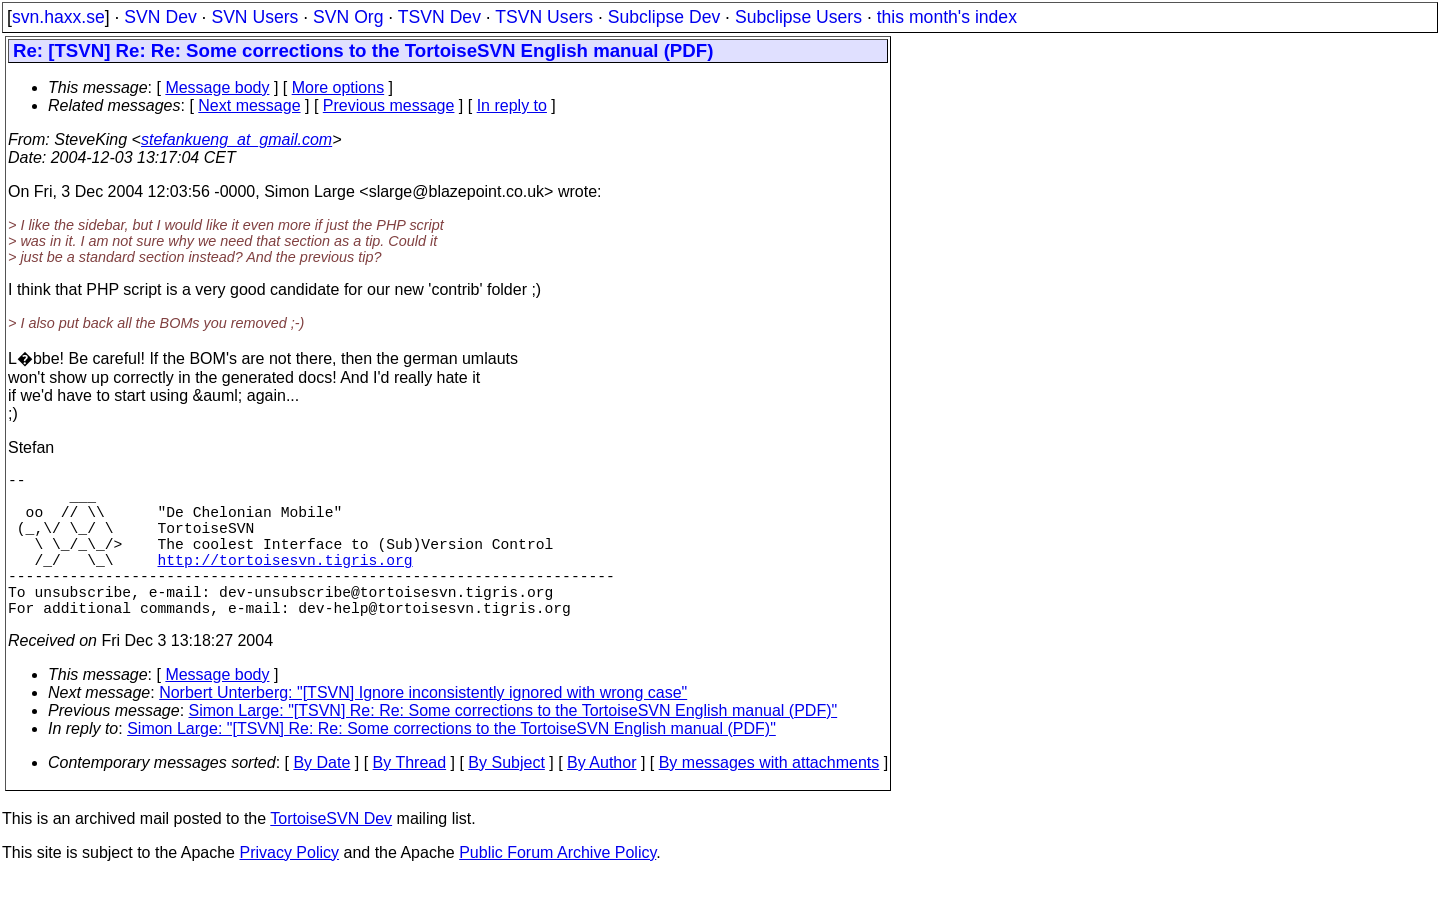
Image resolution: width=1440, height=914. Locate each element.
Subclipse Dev (664, 17)
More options (338, 87)
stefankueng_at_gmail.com (236, 139)
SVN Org (348, 17)
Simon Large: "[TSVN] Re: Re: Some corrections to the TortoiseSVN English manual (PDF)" (513, 746)
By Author (601, 798)
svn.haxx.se (58, 17)
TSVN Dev (439, 17)
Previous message (389, 105)
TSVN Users (544, 17)
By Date (321, 798)
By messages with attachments (769, 798)
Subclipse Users (798, 17)
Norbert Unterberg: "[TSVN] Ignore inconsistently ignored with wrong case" (423, 728)
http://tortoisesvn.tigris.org (285, 583)
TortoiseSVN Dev (331, 854)
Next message (249, 105)
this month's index (947, 17)
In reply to (512, 105)
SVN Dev (160, 17)
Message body (217, 87)
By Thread (410, 798)
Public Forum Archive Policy (557, 888)
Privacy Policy (289, 888)
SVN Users (254, 17)
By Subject (506, 798)
